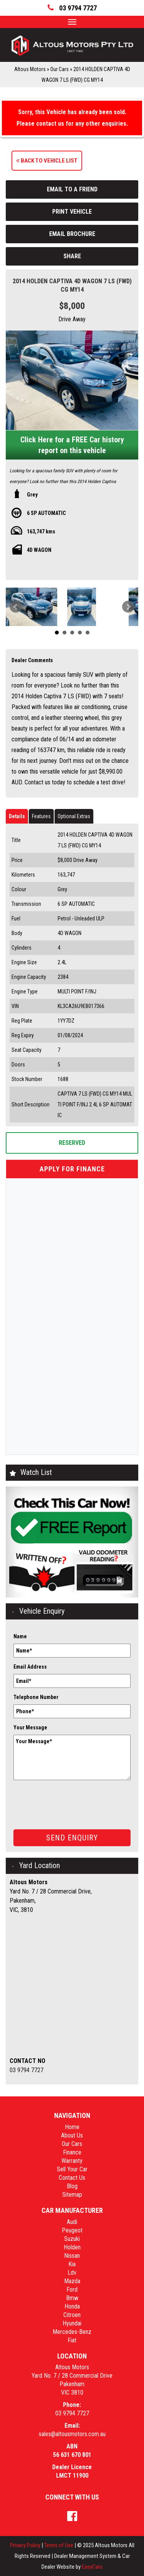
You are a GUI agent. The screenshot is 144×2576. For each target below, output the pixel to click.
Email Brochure (72, 234)
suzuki (72, 2238)
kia (72, 2264)
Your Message (30, 1727)
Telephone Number (35, 1697)
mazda (72, 2281)
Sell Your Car (72, 2169)
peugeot (72, 2230)
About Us (72, 2135)
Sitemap (72, 2194)
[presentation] (71, 1799)
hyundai (72, 2323)
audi (72, 2222)
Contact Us (72, 2177)
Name (20, 1636)
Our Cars (59, 69)
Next (128, 607)
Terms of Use (59, 2545)
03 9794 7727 (26, 2070)
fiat (72, 2340)
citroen (72, 2315)
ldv (72, 2272)
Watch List (36, 1472)
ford (72, 2289)
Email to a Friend (72, 189)
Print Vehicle (72, 211)
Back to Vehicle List (47, 160)
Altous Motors (30, 69)
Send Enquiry (72, 1837)
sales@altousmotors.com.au (72, 2434)
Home (72, 2127)
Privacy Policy (25, 2545)
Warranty (72, 2160)
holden (72, 2247)
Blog (72, 2186)
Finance (72, 2152)
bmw (72, 2298)
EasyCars (92, 2566)
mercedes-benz (72, 2331)
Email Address (30, 1667)
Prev (16, 607)
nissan (72, 2255)
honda (72, 2306)
